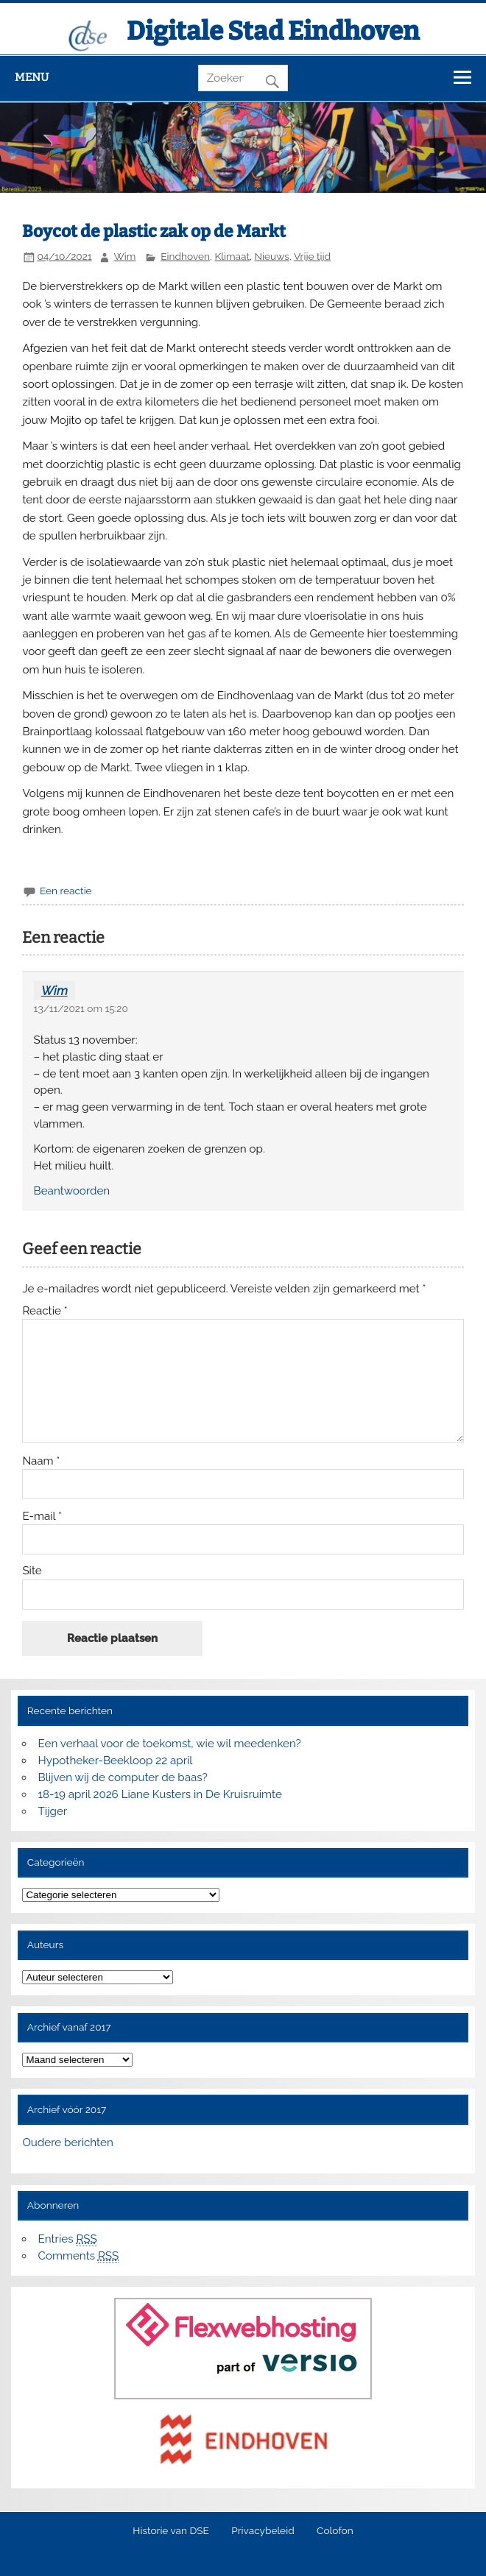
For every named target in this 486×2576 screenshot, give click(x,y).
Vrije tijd (312, 256)
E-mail (42, 1516)
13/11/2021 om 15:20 (81, 1008)
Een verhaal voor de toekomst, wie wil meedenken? (169, 1743)
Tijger (53, 1811)
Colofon (335, 2531)
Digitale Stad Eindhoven (273, 30)
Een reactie (66, 890)
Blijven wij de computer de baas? (123, 1777)
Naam (41, 1461)
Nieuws (272, 256)
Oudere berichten (67, 2142)
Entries (67, 2239)
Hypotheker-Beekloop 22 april (115, 1760)
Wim (125, 256)
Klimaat (232, 256)
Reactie (44, 1311)
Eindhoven (185, 256)
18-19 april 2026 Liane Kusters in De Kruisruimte (160, 1794)
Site (31, 1571)
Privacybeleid (262, 2531)
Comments (78, 2256)
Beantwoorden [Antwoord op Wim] (72, 1190)
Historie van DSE (171, 2531)
